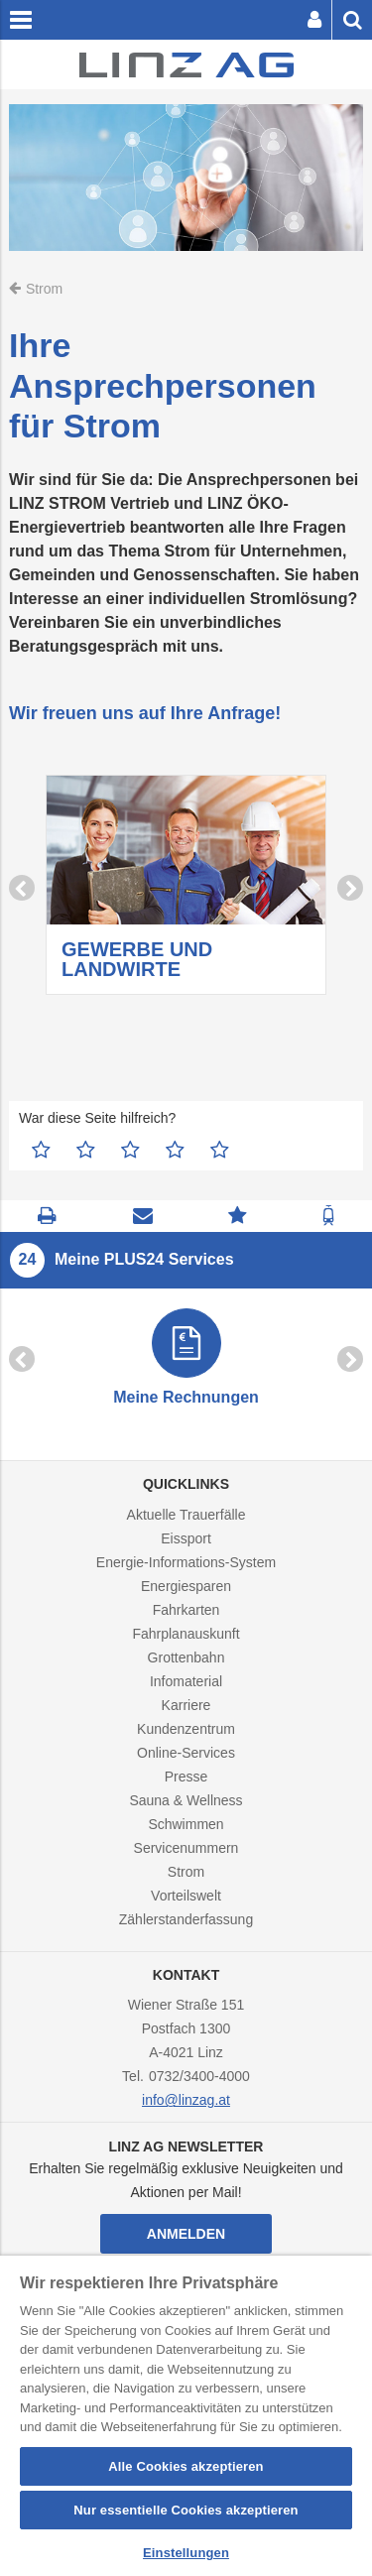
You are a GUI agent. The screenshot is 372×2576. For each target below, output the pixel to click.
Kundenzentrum (186, 1729)
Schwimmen (185, 1824)
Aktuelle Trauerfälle (186, 1515)
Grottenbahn (186, 1657)
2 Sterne (86, 1150)
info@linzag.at (186, 2100)
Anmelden (186, 2234)
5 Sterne (219, 1150)
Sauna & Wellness (185, 1800)
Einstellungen (186, 2552)
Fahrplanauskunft (185, 1634)
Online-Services (186, 1753)
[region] (186, 2416)
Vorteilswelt (186, 1895)
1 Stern (41, 1150)
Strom (186, 1872)
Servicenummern (186, 1848)
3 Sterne (130, 1150)
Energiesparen (186, 1586)
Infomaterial (186, 1681)
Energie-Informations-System (186, 1562)
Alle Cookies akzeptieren (185, 2466)
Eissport (186, 1538)
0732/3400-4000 (199, 2076)
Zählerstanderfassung (186, 1919)
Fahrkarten (186, 1610)
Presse (186, 1776)
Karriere (186, 1705)
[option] (186, 888)
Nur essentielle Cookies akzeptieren (185, 2510)
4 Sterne (175, 1150)
